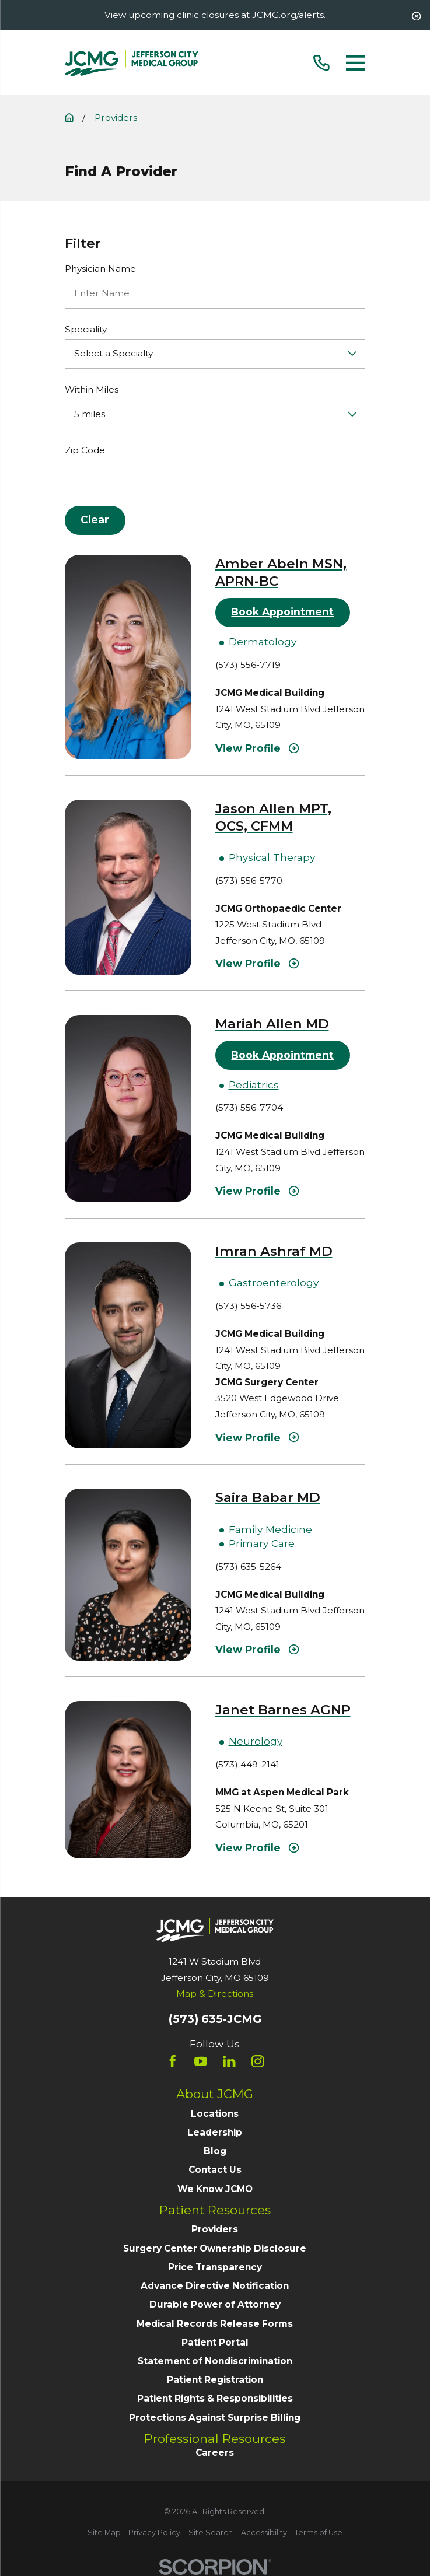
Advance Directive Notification (215, 2285)
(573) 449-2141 (247, 1764)
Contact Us (215, 2169)
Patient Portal (215, 2342)
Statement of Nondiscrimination (215, 2361)
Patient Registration (215, 2379)
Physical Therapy (272, 857)
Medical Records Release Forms (215, 2323)
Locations (215, 2113)
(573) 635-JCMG (215, 2019)
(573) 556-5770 (248, 880)
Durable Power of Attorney (215, 2304)
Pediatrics (254, 1085)
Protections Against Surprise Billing (214, 2417)
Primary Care (262, 1543)
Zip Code (85, 450)
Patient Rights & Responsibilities (215, 2398)
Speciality (86, 329)
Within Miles (91, 389)
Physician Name (100, 269)
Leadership (214, 2132)
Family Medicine (270, 1529)
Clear (95, 519)
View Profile (257, 748)
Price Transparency (215, 2267)
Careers (214, 2452)
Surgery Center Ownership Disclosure (214, 2248)
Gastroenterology (274, 1282)
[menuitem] (104, 2532)
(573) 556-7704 (249, 1107)
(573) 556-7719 (248, 664)
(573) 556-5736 (248, 1305)
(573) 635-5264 (248, 1566)
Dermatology (262, 641)
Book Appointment (282, 612)
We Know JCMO (215, 2188)
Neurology (255, 1741)
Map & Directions (214, 1993)
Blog (215, 2151)
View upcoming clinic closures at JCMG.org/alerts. (215, 14)
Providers (214, 2229)
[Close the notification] (416, 16)
